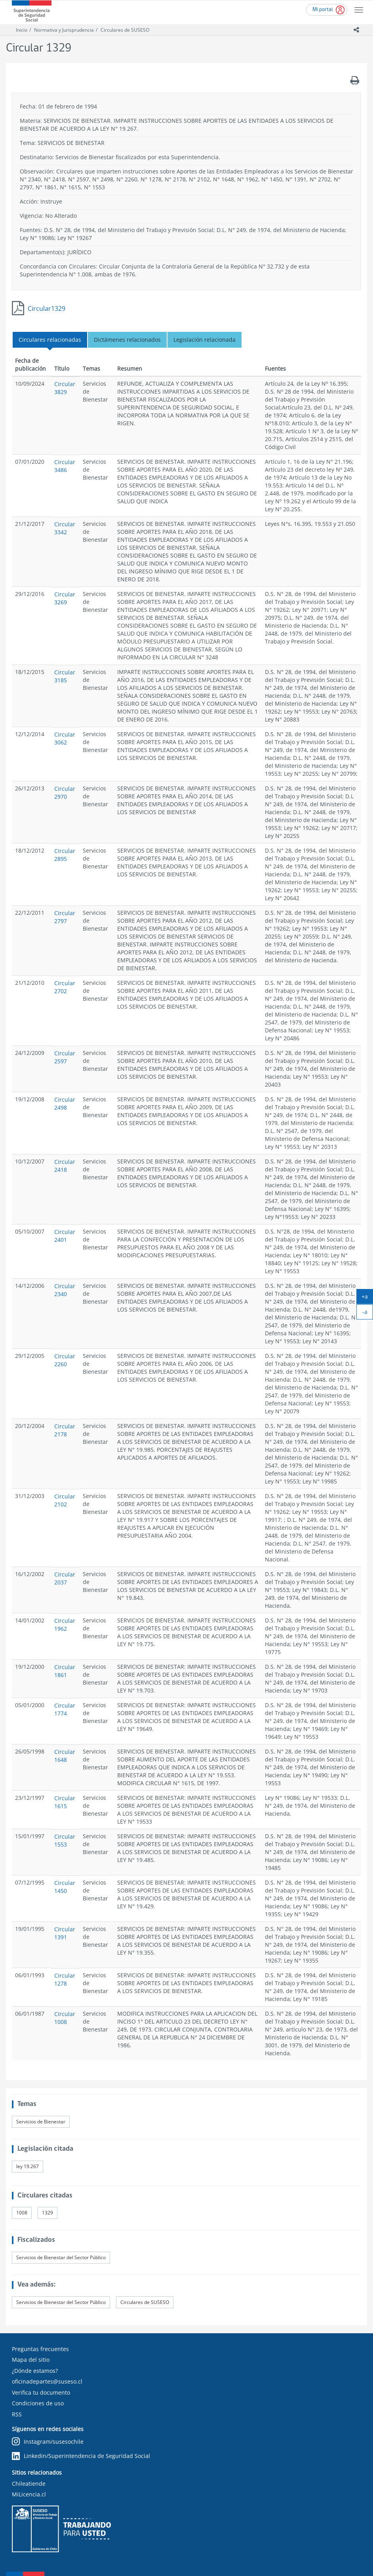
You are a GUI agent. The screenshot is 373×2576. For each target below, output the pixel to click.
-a (367, 1313)
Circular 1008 (64, 2018)
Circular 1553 (64, 1840)
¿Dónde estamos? (35, 2370)
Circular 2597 (64, 1057)
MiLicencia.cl (29, 2494)
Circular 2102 (64, 1500)
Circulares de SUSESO (125, 30)
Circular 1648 (64, 1755)
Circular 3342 (64, 528)
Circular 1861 (64, 1671)
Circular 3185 (64, 676)
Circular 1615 (64, 1802)
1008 (21, 2212)
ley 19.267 (27, 2166)
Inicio (21, 30)
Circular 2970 (64, 792)
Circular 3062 (64, 738)
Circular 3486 (64, 466)
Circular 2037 (64, 1578)
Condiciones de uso (38, 2403)
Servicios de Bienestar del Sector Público (61, 2257)
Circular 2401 (64, 1235)
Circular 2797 (64, 917)
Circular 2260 (64, 1360)
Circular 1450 (64, 1886)
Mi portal (322, 10)
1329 (47, 2212)
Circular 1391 (64, 1933)
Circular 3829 (64, 388)
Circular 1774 (64, 1709)
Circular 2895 (64, 854)
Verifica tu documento (41, 2392)
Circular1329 (46, 308)
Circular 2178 (64, 1430)
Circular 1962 (64, 1624)
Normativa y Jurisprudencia (64, 30)
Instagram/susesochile (48, 2442)
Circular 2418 (64, 1165)
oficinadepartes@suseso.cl (47, 2381)
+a (367, 1298)
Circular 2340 (64, 1290)
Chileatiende (29, 2483)
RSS (17, 2414)
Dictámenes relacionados (127, 339)
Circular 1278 (64, 1979)
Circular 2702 (64, 987)
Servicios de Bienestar (40, 2121)
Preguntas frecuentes (40, 2349)
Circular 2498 (64, 1103)
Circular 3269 (64, 598)
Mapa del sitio (30, 2359)
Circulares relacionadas (50, 339)
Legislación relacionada (204, 339)
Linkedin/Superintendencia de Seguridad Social (81, 2456)
